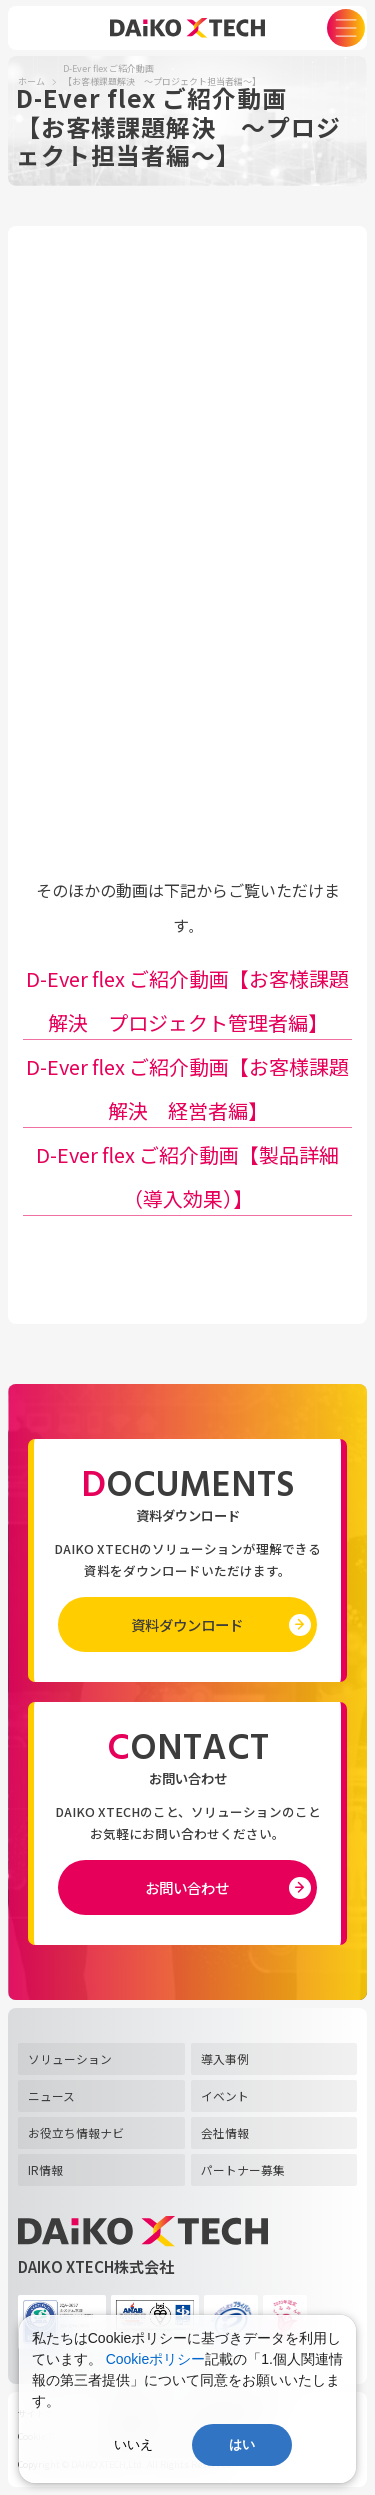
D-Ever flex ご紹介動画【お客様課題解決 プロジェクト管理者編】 (187, 1000)
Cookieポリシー (156, 2359)
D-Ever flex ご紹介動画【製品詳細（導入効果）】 (187, 1176)
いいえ (133, 2444)
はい (242, 2444)
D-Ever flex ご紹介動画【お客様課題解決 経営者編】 (187, 1088)
